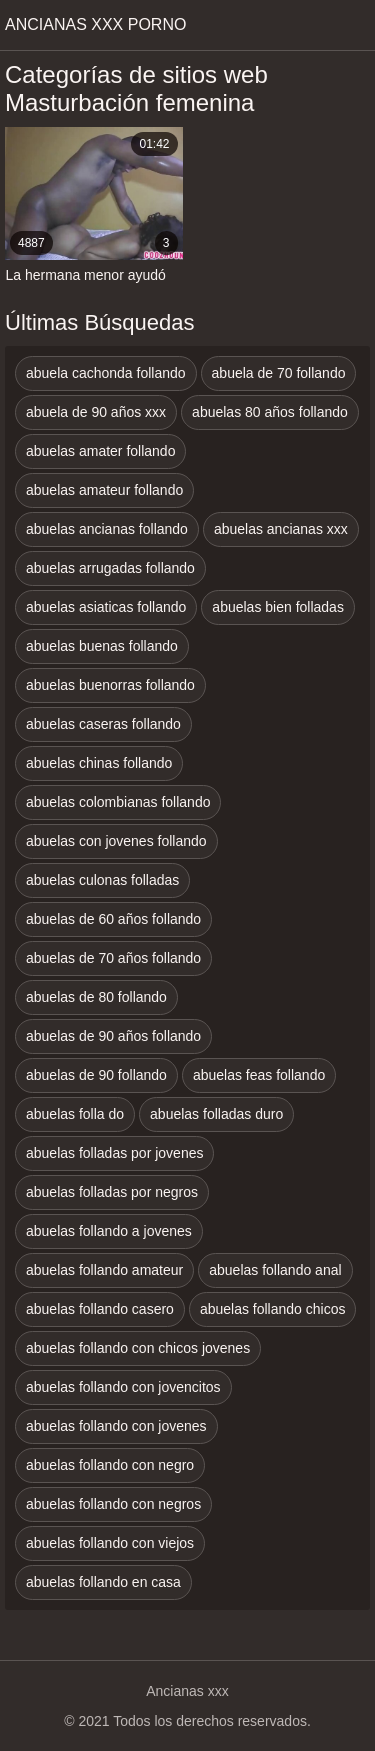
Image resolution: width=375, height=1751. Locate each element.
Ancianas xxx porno (95, 24)
